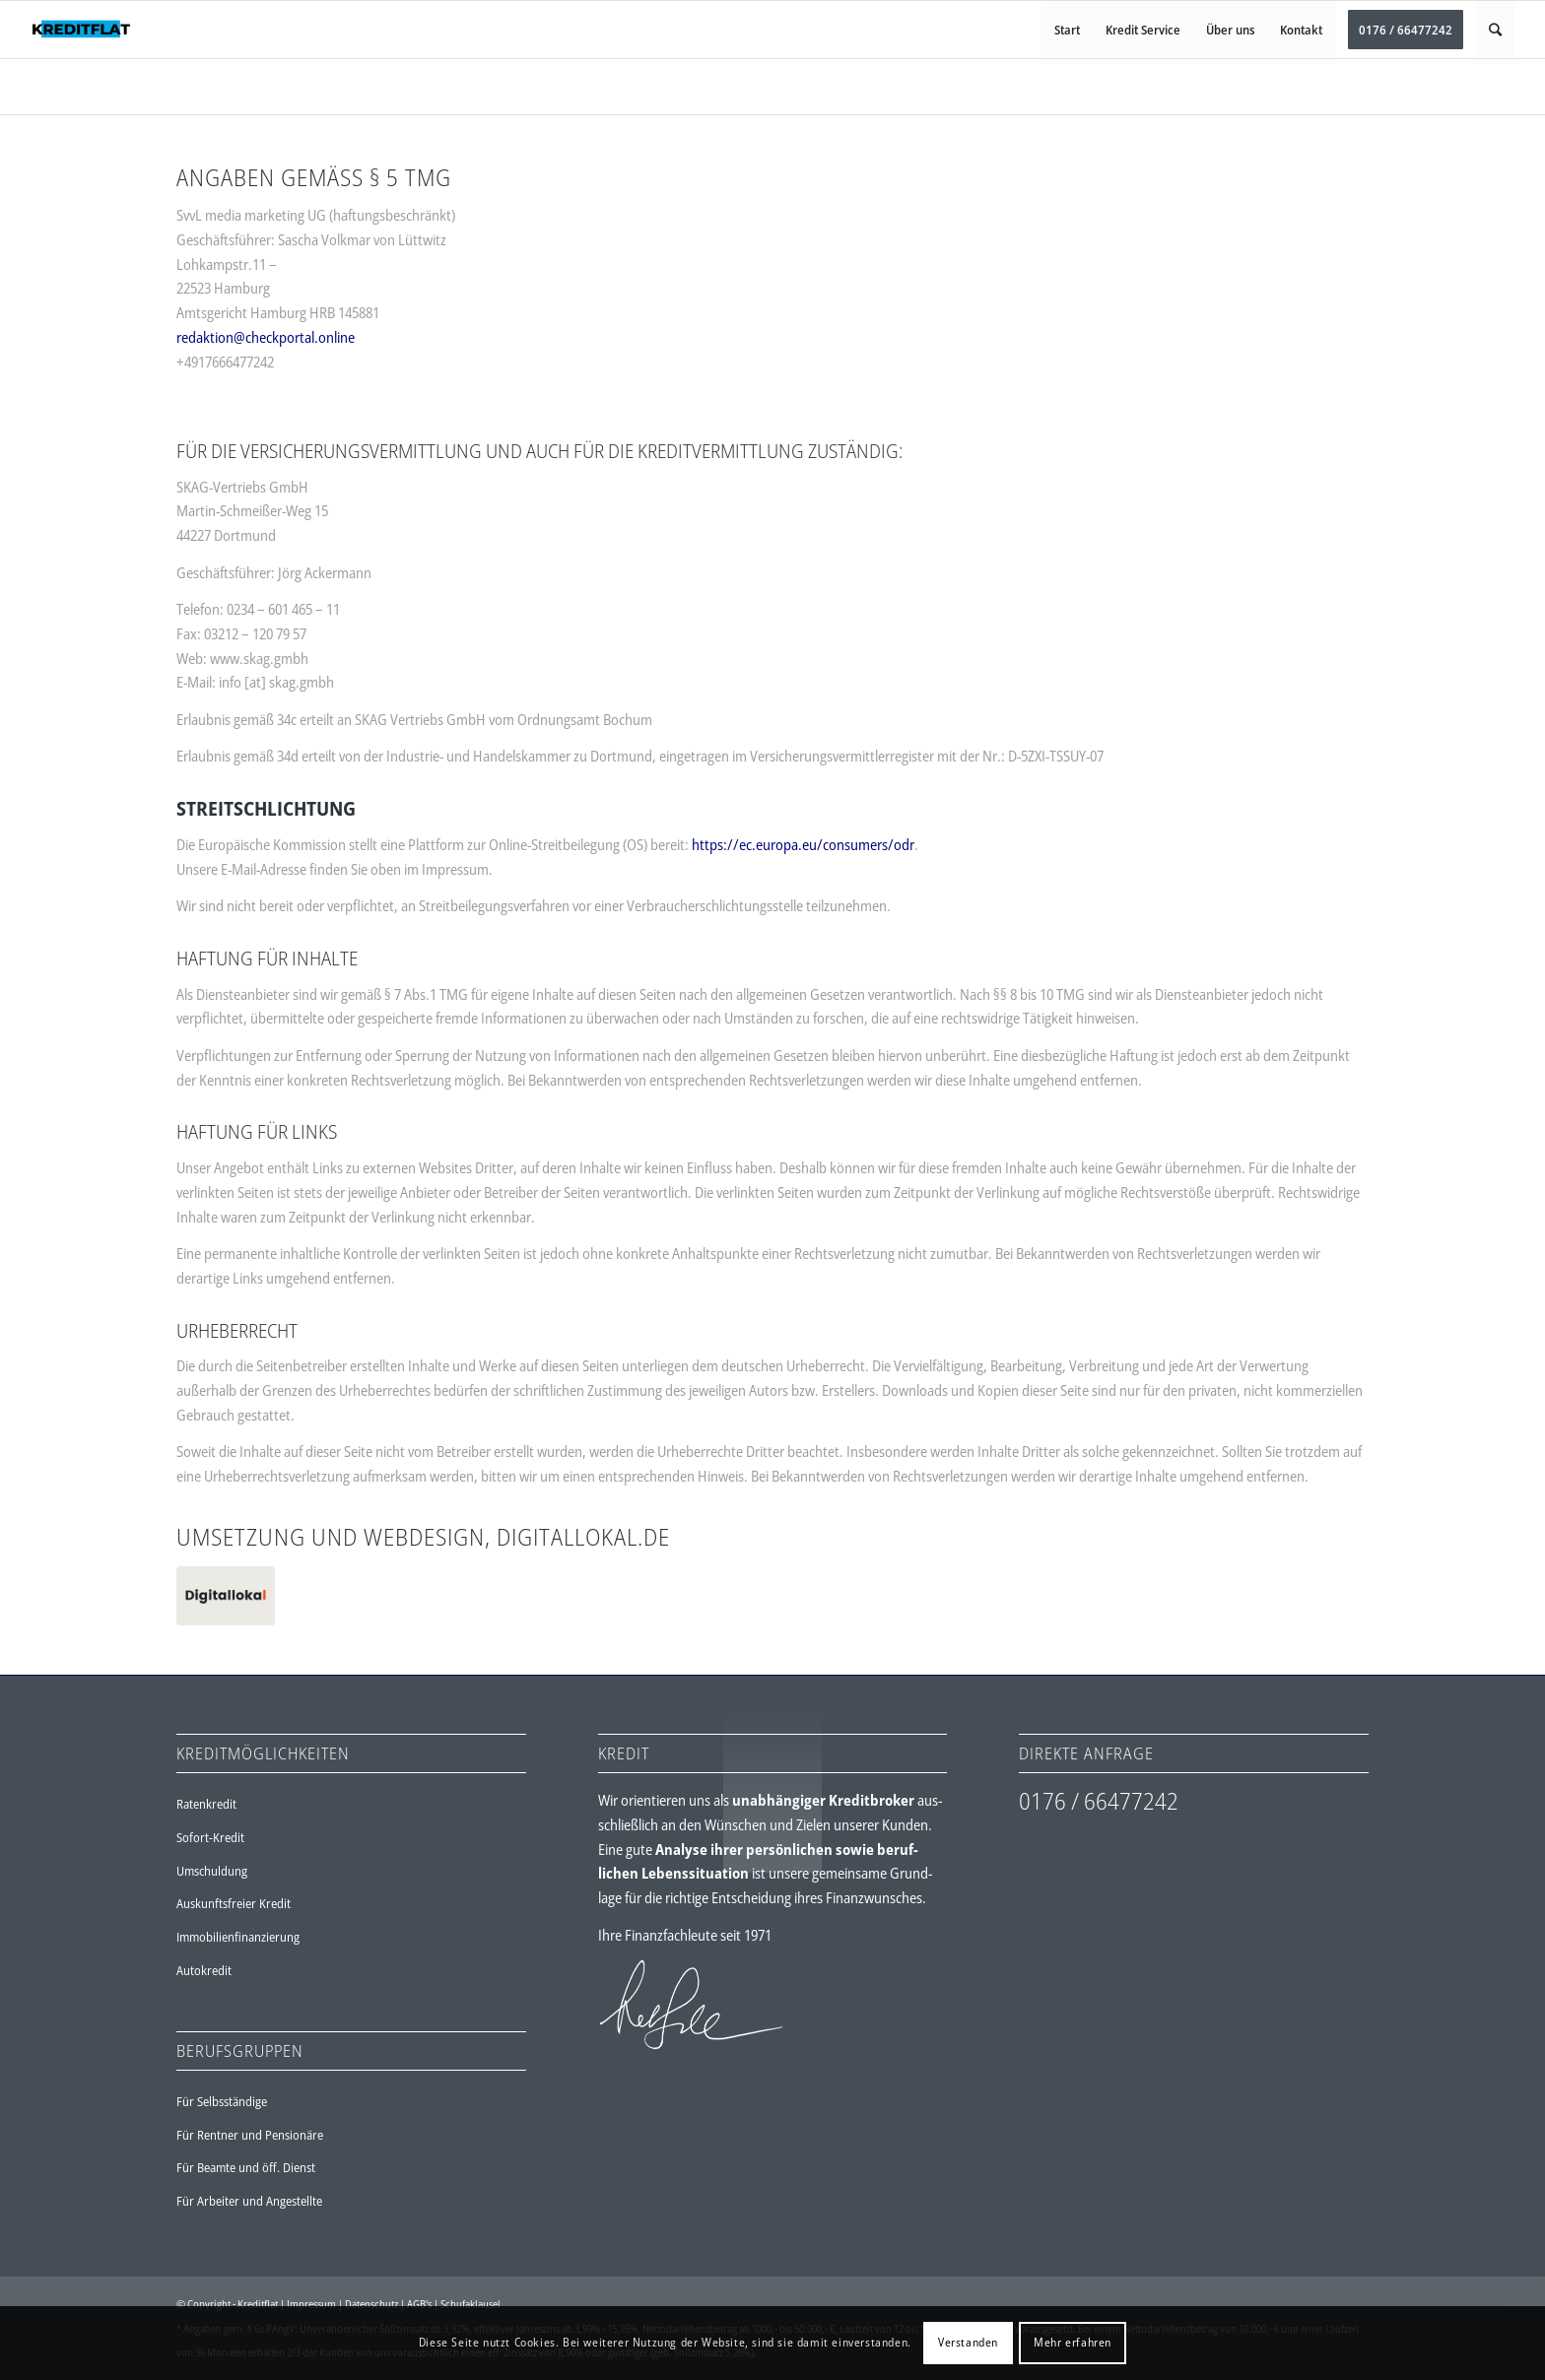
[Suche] (1495, 29)
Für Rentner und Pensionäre (249, 2135)
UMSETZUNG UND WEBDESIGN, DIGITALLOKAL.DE (423, 1536)
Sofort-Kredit (210, 1837)
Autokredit (204, 1970)
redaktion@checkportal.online (265, 337)
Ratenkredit (206, 1804)
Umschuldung (211, 1871)
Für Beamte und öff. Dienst (245, 2167)
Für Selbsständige (221, 2101)
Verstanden (968, 2342)
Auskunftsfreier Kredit (233, 1903)
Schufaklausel (470, 2303)
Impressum (311, 2303)
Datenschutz (371, 2303)
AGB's (419, 2303)
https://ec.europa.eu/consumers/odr (803, 844)
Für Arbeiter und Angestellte (249, 2201)
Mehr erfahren (1072, 2342)
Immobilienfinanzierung (238, 1937)
